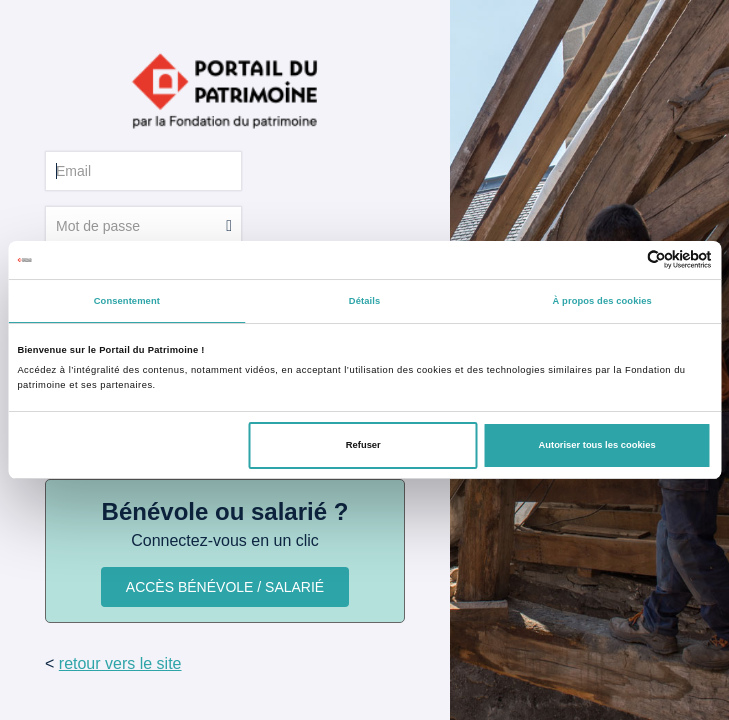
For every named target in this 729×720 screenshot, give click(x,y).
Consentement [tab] (127, 301)
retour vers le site (120, 663)
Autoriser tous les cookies (597, 445)
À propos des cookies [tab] (602, 301)
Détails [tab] (364, 301)
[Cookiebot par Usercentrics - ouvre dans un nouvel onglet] (624, 259)
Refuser (363, 445)
